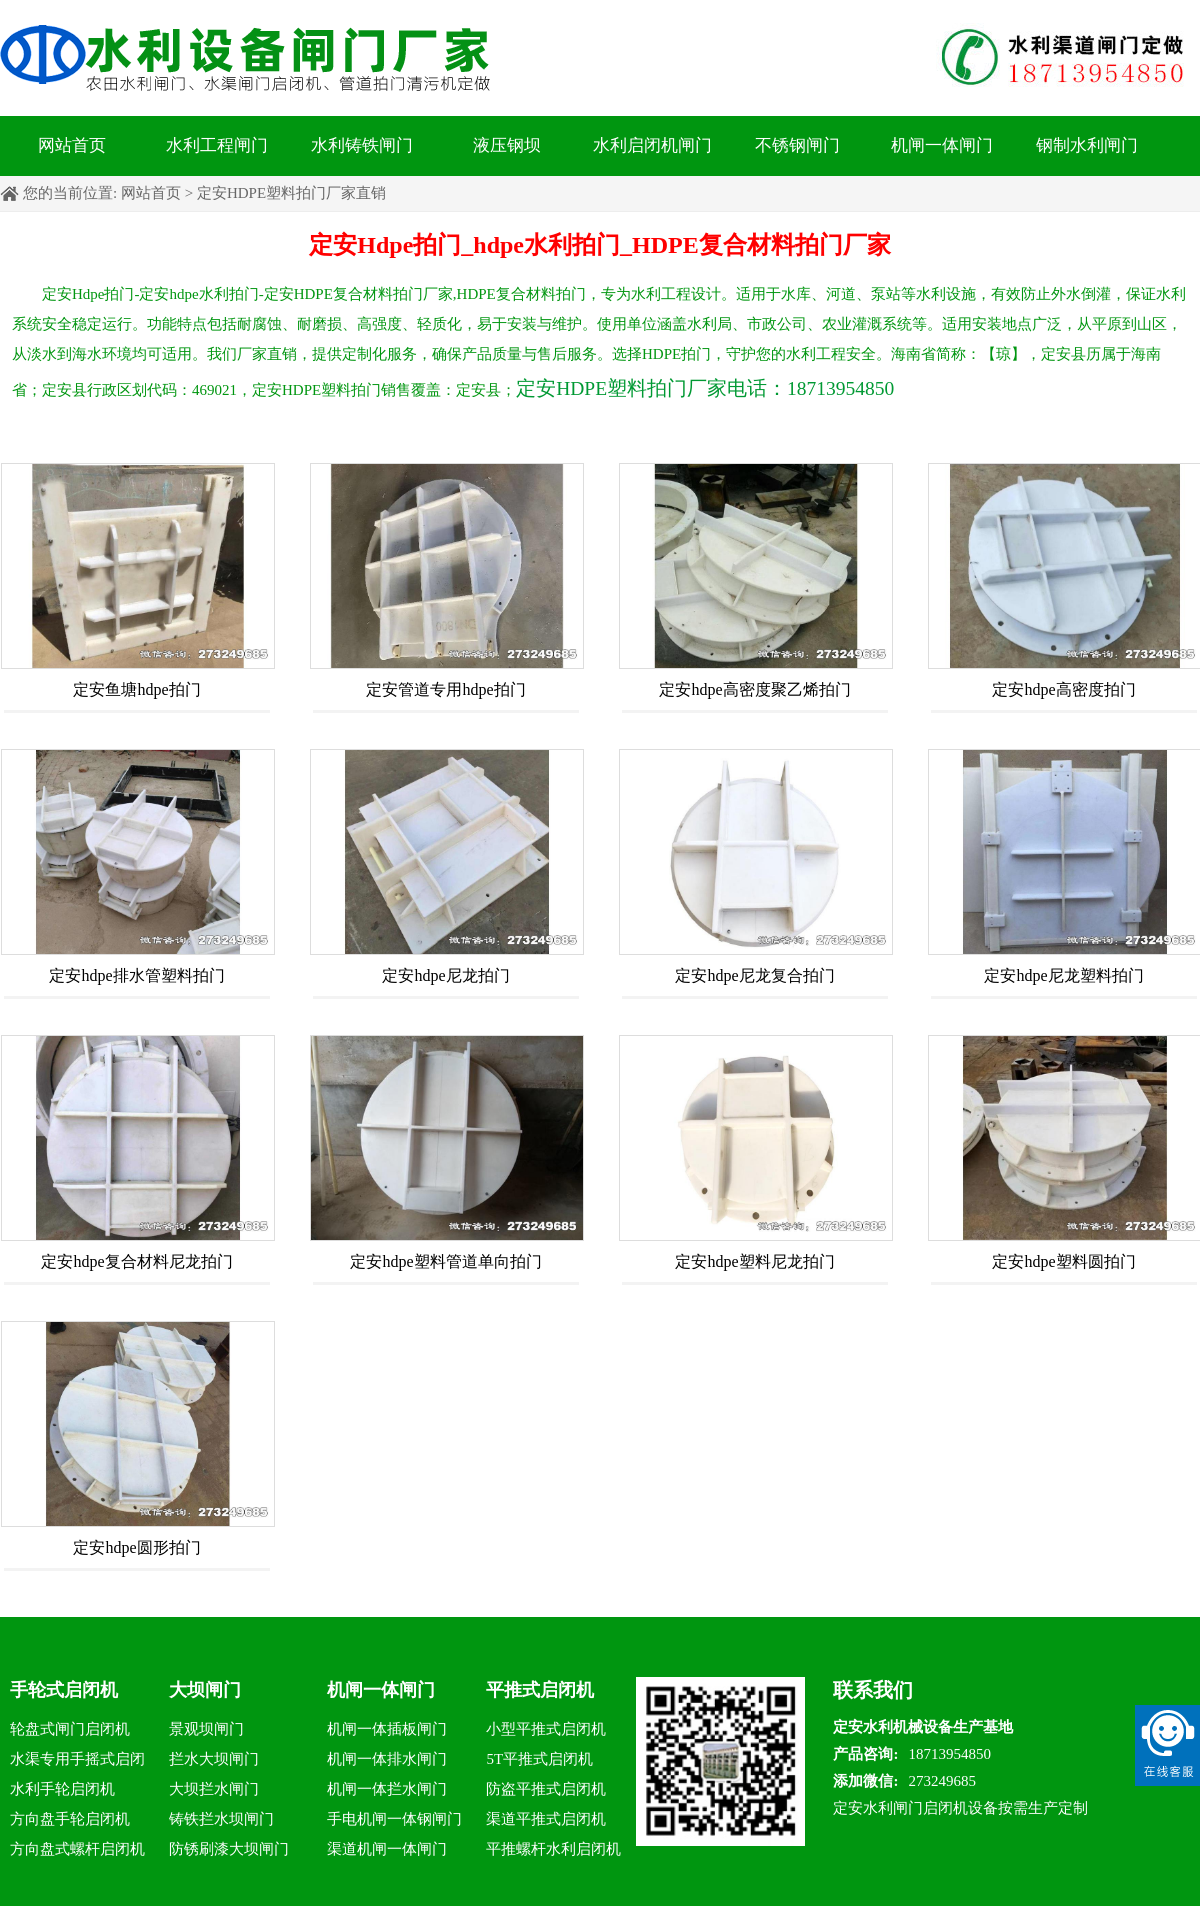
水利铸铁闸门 (362, 145)
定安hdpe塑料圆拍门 (1063, 1261)
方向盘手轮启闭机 (70, 1819)
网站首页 (72, 145)
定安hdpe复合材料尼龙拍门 (136, 1261)
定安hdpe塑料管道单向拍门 (445, 1261)
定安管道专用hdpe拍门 (445, 689)
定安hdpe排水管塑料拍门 (136, 975)
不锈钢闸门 (797, 145)
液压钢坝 (507, 145)
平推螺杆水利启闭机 (553, 1849)
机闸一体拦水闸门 (387, 1789)
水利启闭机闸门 (652, 145)
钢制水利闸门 (1087, 145)
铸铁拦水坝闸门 (221, 1819)
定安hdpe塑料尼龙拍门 (754, 1261)
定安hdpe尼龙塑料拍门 (1063, 975)
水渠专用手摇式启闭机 (77, 1762)
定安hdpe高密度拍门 (1063, 689)
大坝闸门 (205, 1690)
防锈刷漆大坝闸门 (229, 1849)
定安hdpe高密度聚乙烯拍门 (754, 689)
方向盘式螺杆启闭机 (77, 1849)
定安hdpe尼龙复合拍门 (754, 975)
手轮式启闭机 (64, 1690)
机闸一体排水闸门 (387, 1759)
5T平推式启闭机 (539, 1759)
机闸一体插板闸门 (387, 1729)
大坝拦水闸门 (214, 1789)
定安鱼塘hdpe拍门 (136, 689)
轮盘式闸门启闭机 (70, 1729)
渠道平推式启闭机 (546, 1819)
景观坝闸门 (206, 1729)
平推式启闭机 (540, 1690)
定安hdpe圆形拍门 (136, 1547)
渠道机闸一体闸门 (387, 1849)
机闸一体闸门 (942, 145)
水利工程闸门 (217, 145)
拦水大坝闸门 (214, 1759)
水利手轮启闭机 (62, 1789)
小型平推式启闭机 (546, 1729)
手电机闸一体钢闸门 (394, 1819)
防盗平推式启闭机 (546, 1789)
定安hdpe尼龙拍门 (445, 975)
